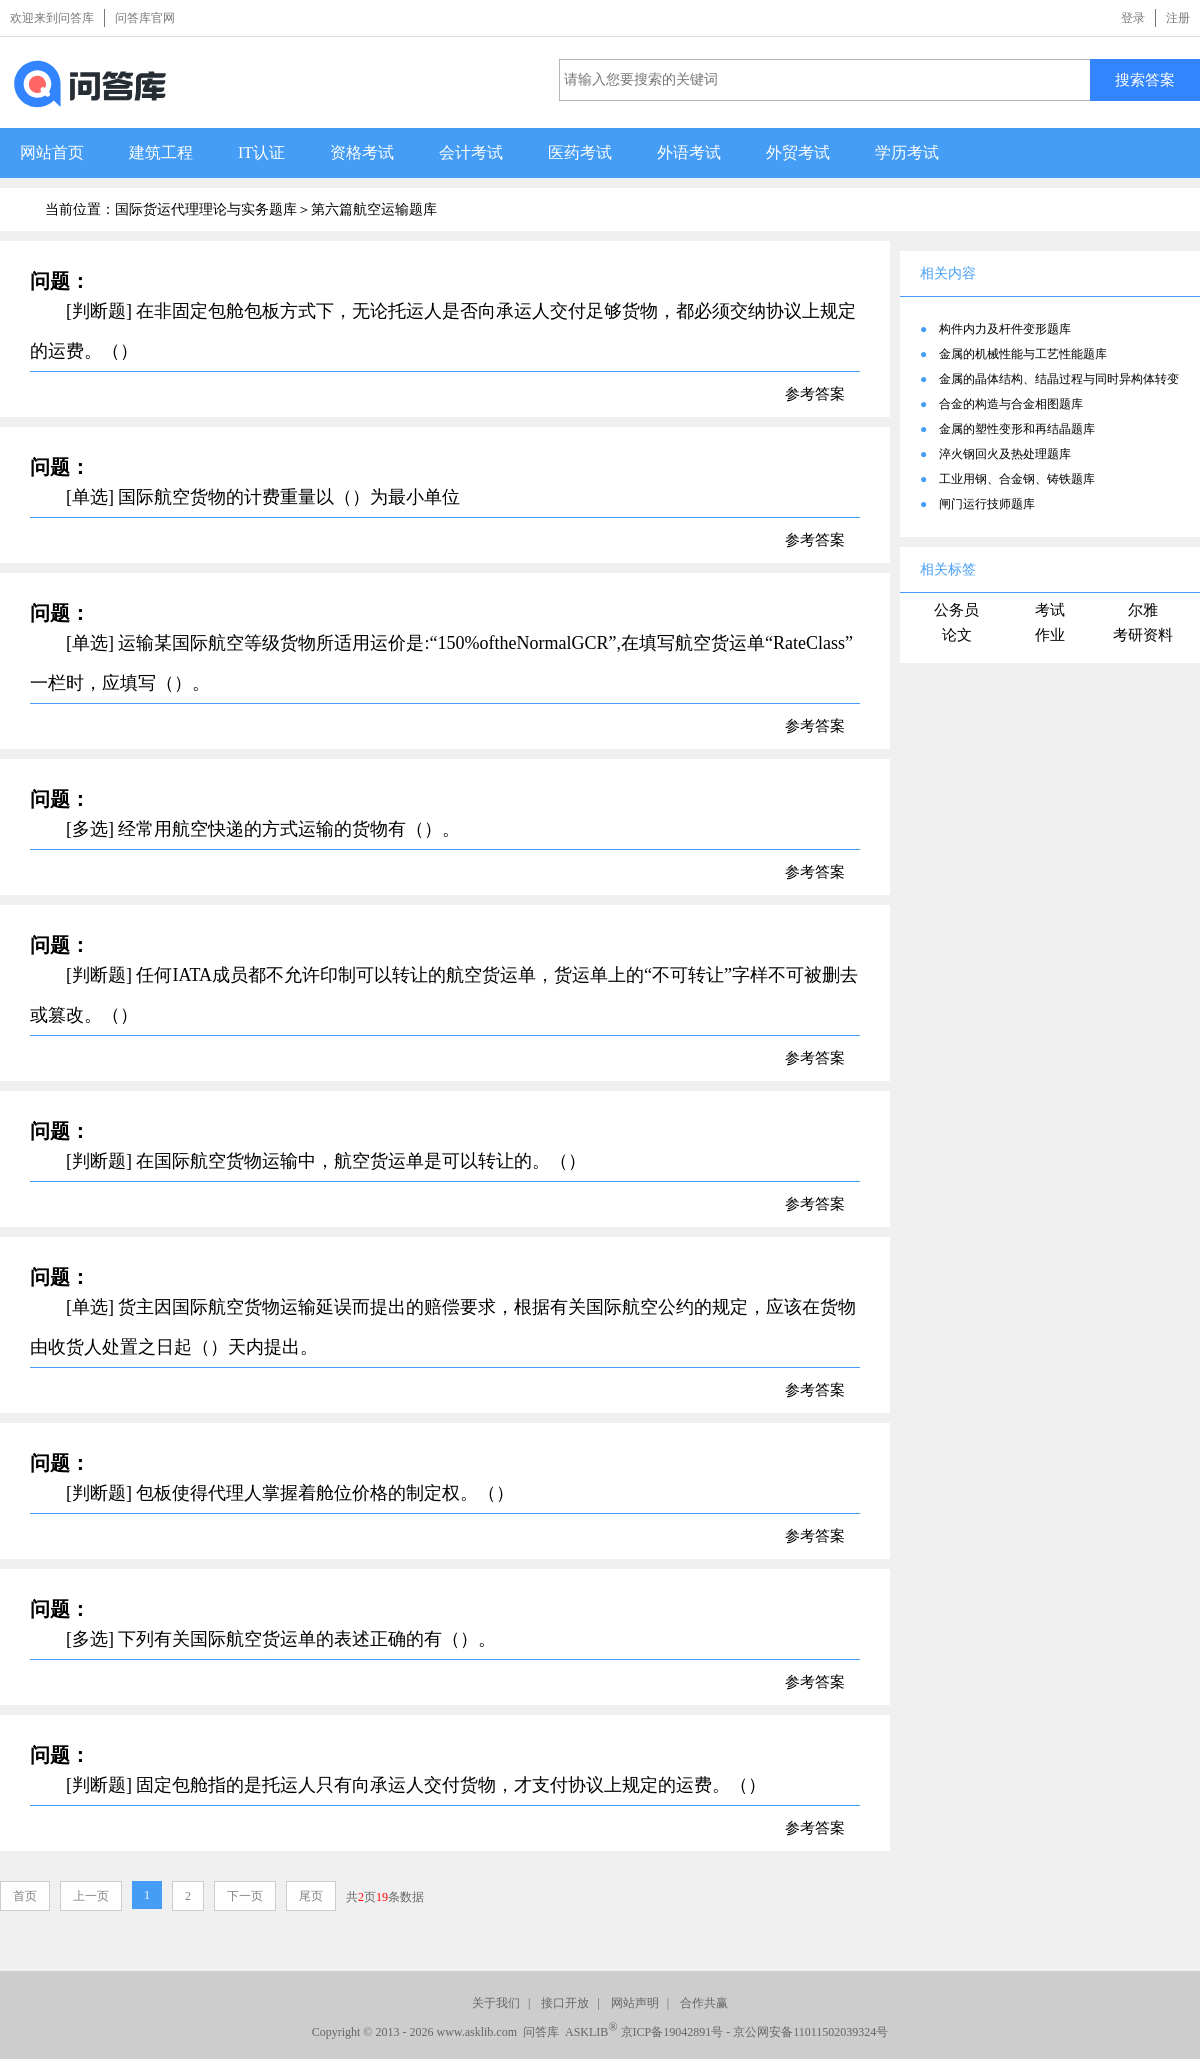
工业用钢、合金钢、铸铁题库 (1017, 479)
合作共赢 (704, 2003)
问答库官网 (145, 18)
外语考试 (689, 152)
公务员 (956, 610)
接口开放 (565, 2003)
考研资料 (1143, 635)
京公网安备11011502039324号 (810, 2032)
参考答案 (815, 394)
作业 (1050, 635)
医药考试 (580, 152)
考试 (1050, 610)
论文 (957, 635)
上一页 (91, 1896)
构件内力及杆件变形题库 (1005, 329)
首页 (25, 1896)
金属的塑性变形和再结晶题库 (1017, 429)
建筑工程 (161, 152)
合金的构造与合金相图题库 (1011, 404)
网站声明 (635, 2003)
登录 (1133, 18)
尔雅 (1143, 610)
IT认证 (261, 152)
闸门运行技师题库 (987, 504)
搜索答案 (1145, 79)
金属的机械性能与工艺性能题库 (1023, 354)
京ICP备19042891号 (672, 2032)
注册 (1178, 18)
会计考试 (471, 152)
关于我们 (496, 2003)
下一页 (245, 1896)
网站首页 (52, 152)
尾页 (311, 1896)
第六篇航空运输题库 (374, 209)
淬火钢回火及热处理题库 (1005, 454)
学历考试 (907, 152)
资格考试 (362, 152)
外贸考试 (798, 152)
